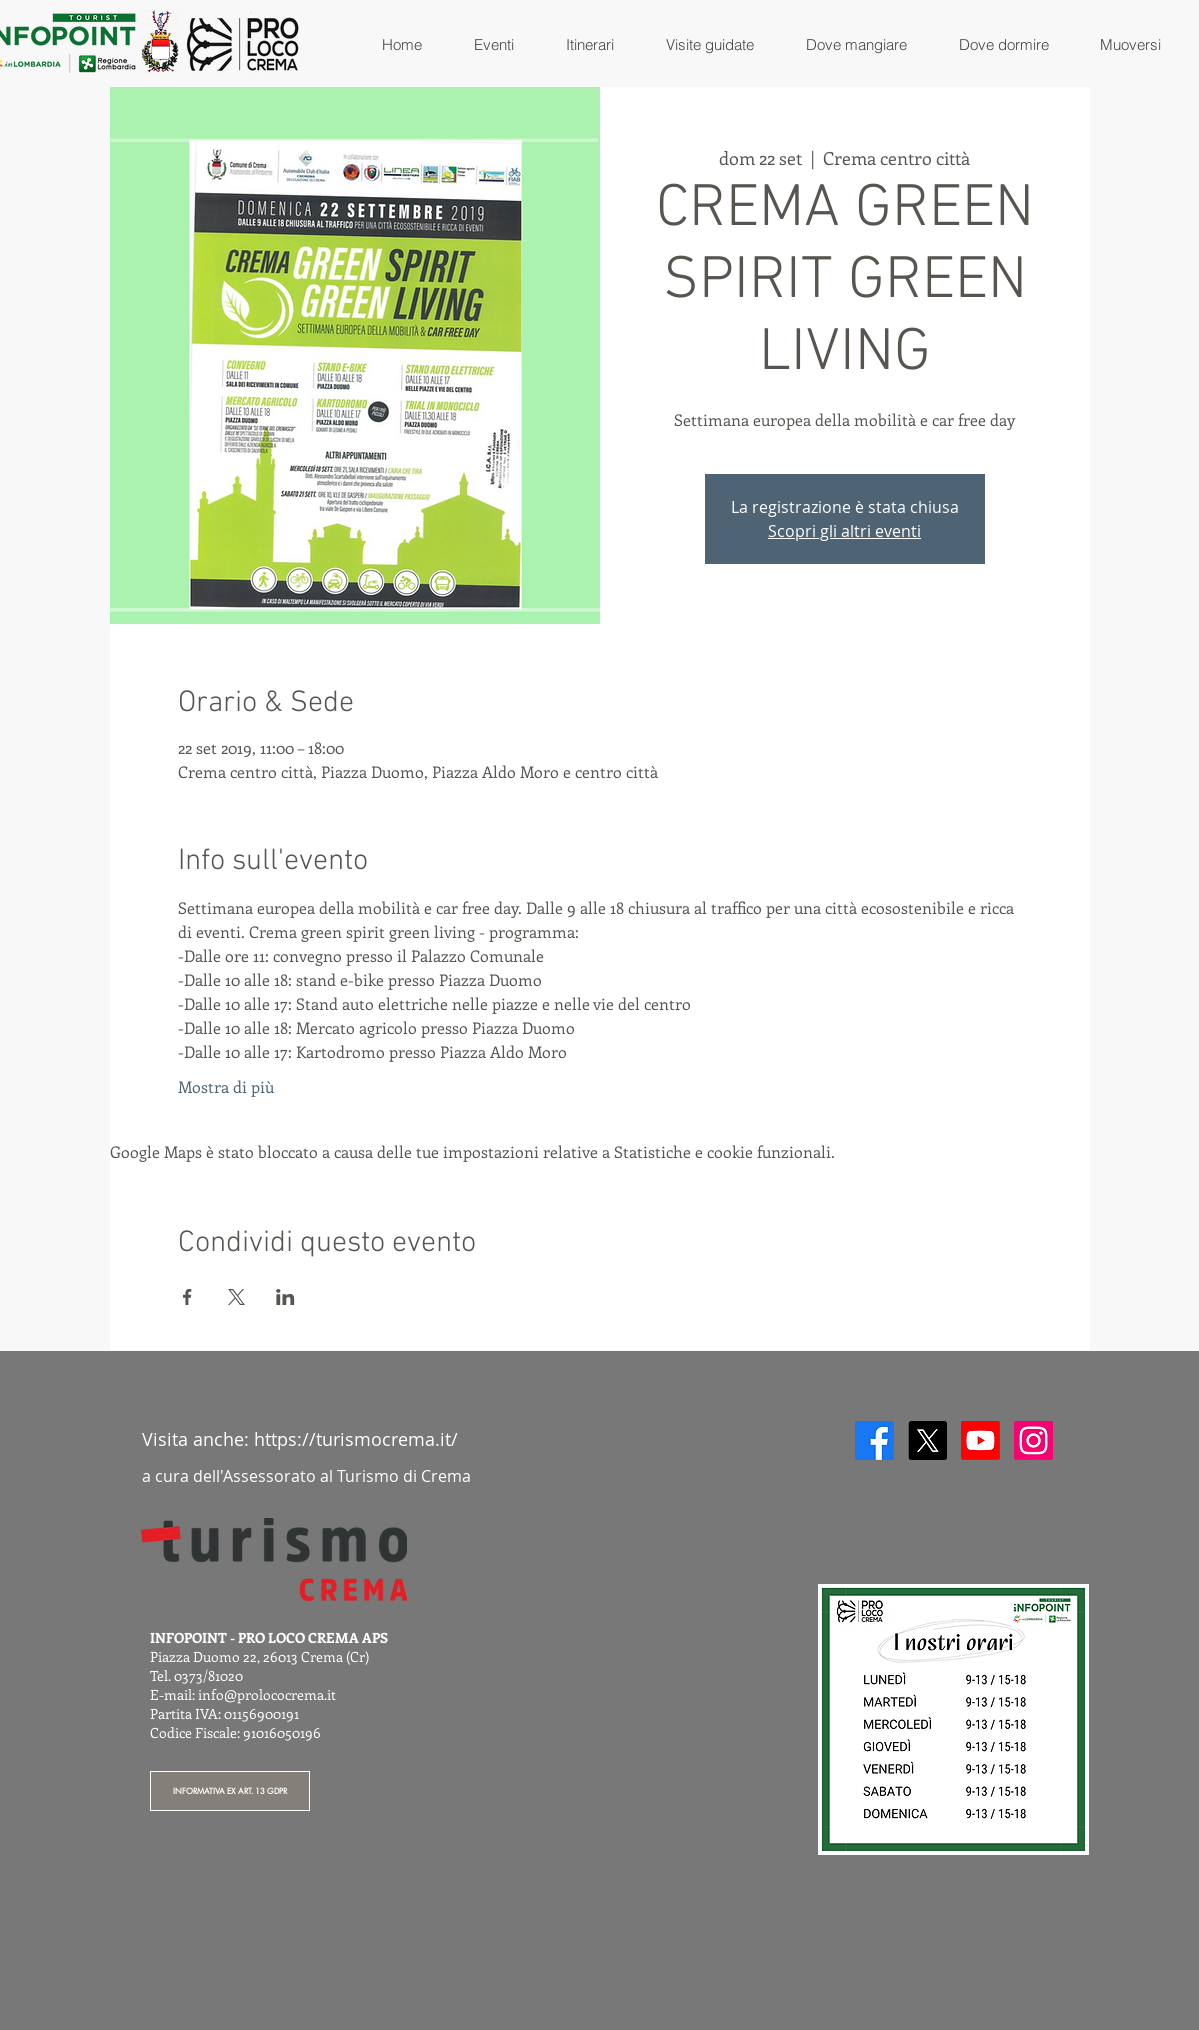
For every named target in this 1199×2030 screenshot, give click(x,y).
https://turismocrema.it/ (356, 1439)
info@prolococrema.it (267, 1694)
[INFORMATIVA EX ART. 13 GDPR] (230, 1791)
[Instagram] (1033, 1440)
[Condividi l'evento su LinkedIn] (285, 1297)
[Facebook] (874, 1440)
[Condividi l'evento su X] (236, 1297)
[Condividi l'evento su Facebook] (187, 1297)
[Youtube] (980, 1440)
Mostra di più (226, 1086)
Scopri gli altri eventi (844, 531)
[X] (927, 1440)
